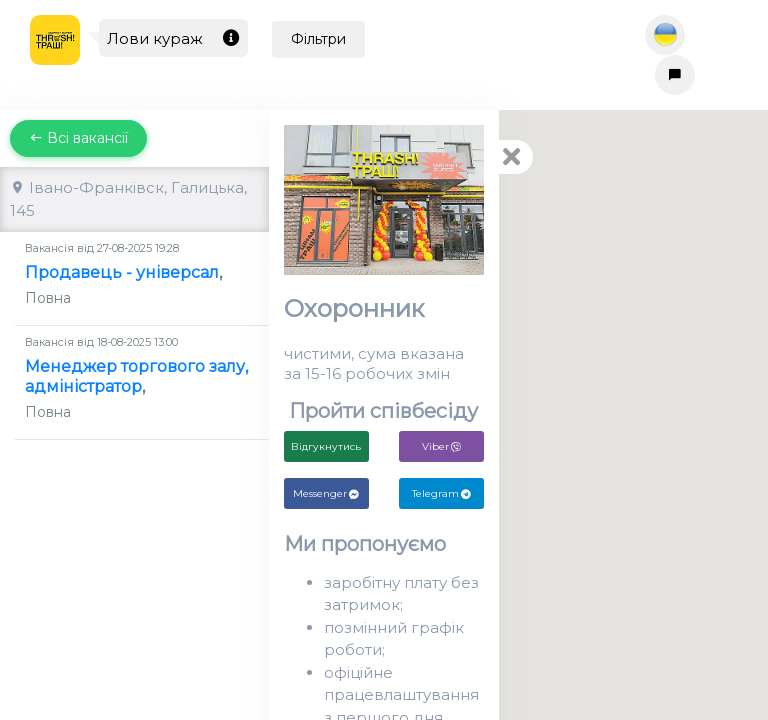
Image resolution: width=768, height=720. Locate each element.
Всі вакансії (78, 138)
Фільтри (318, 39)
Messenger (326, 493)
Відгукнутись (326, 446)
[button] (518, 396)
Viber (441, 446)
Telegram (441, 493)
